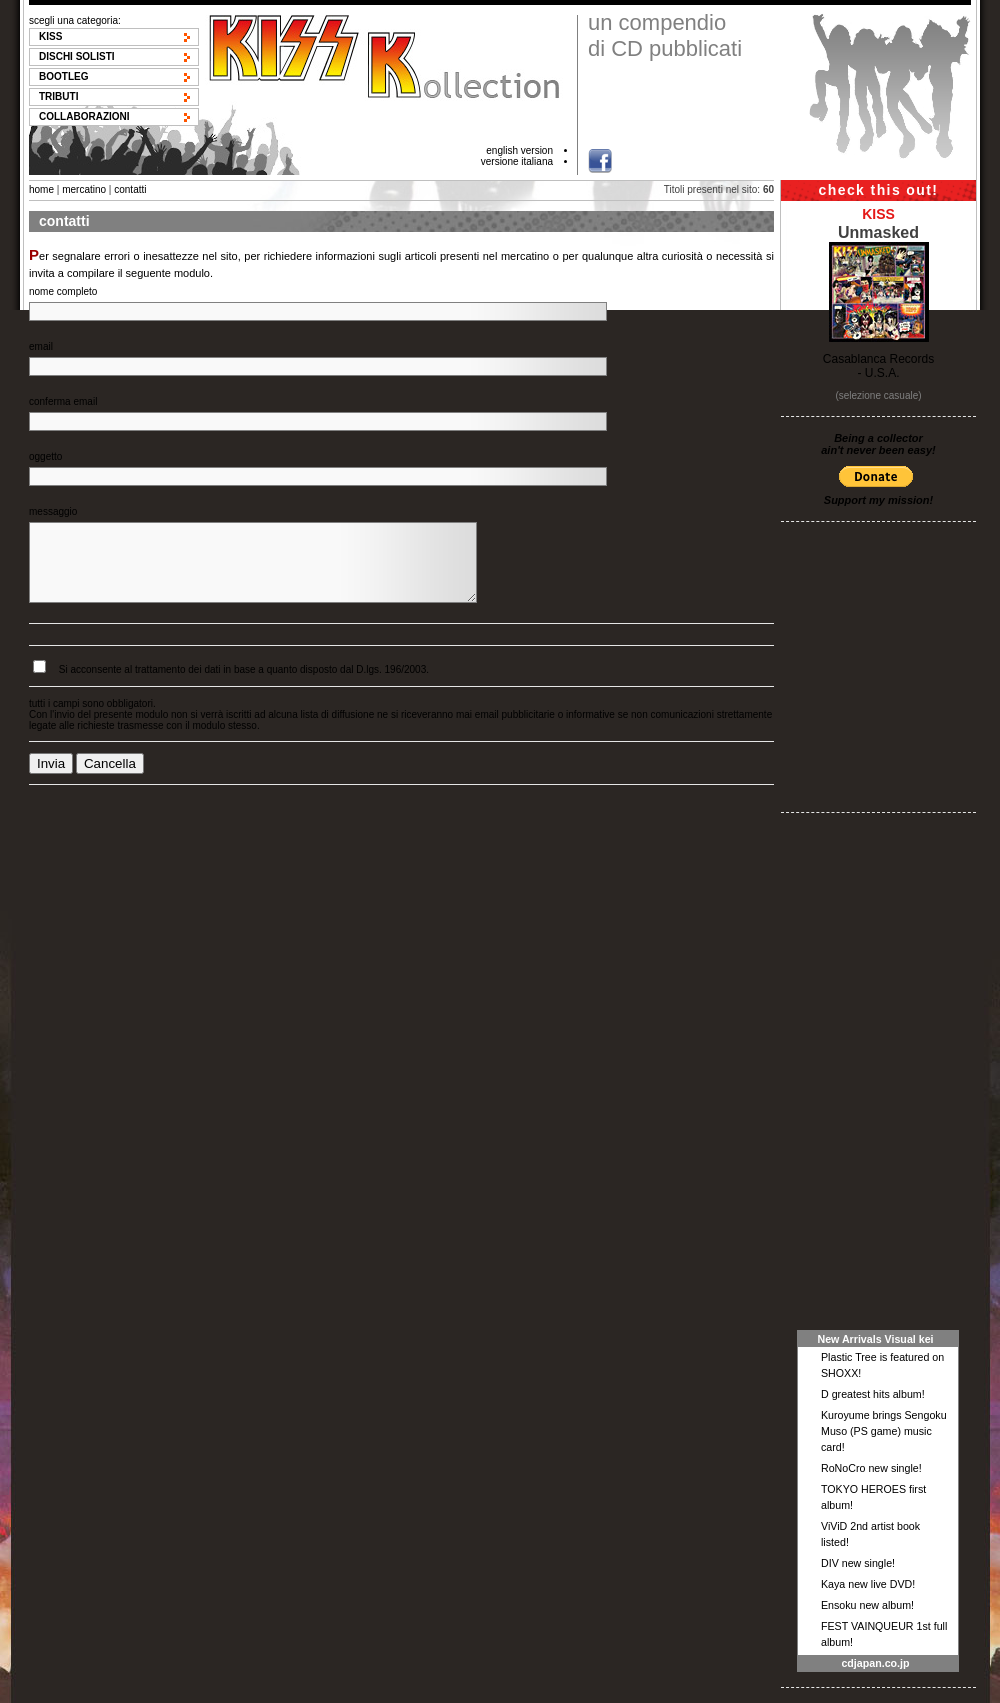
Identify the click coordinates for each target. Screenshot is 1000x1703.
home (41, 189)
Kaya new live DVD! (868, 1584)
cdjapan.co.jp (875, 1663)
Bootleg (63, 76)
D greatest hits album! (873, 1394)
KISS (50, 36)
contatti (130, 189)
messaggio (53, 511)
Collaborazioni (84, 116)
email (41, 346)
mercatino (84, 189)
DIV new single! (858, 1563)
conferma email (63, 401)
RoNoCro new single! (871, 1468)
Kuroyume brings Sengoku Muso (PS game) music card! (884, 1431)
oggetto (45, 456)
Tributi (58, 96)
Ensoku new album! (867, 1605)
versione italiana (517, 161)
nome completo (63, 291)
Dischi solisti (77, 56)
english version (519, 150)
